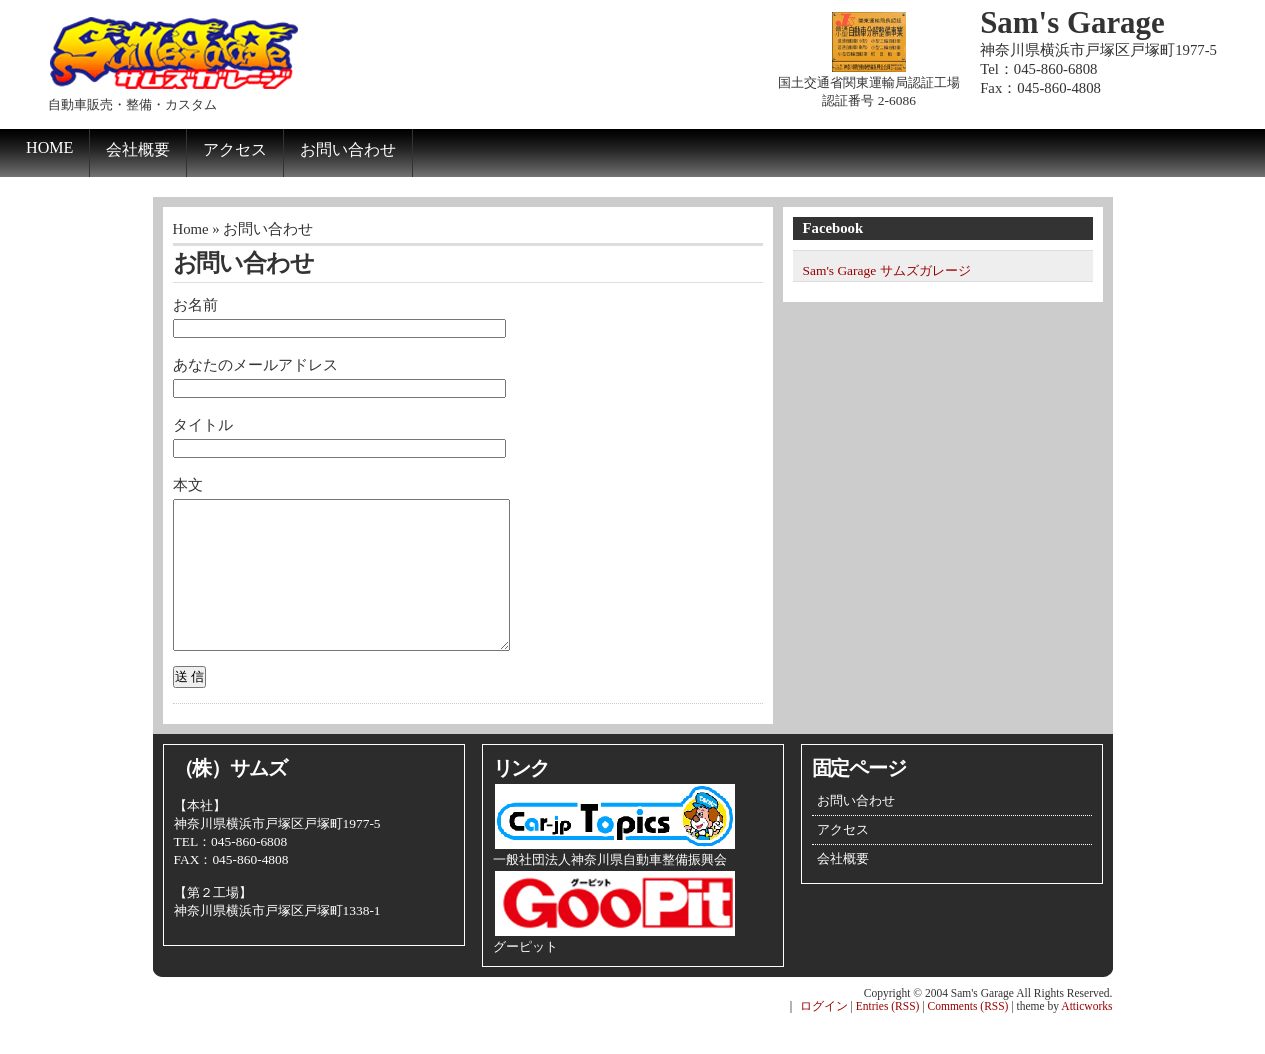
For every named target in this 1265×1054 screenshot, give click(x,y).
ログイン (824, 1036)
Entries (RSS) (888, 1036)
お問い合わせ (348, 149)
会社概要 (138, 149)
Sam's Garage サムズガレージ (887, 270)
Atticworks (1086, 1036)
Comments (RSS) (968, 1036)
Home (49, 147)
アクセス (235, 149)
